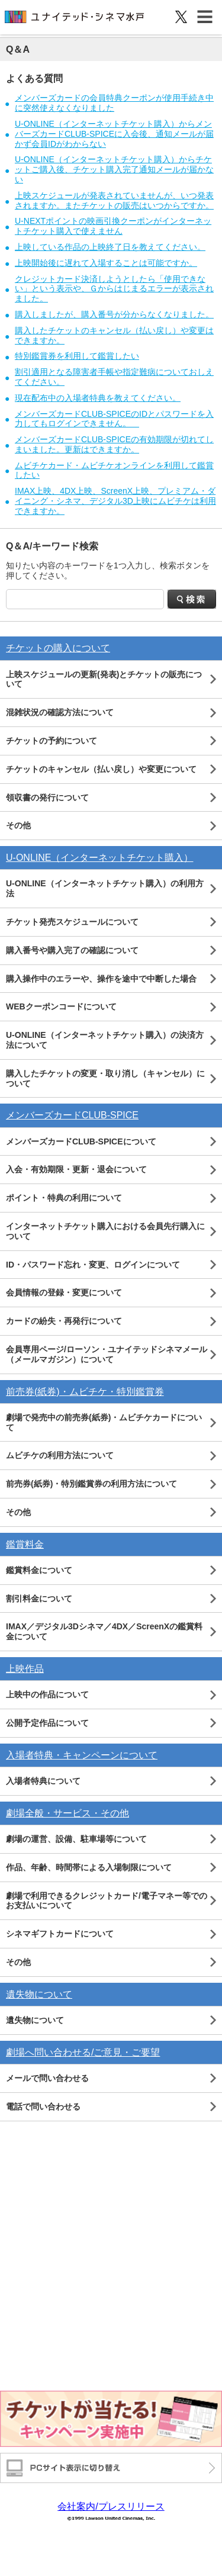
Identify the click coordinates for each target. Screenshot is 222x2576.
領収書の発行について (47, 797)
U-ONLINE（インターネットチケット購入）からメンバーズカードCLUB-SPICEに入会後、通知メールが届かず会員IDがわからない (114, 134)
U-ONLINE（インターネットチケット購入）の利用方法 (105, 888)
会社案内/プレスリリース (110, 2506)
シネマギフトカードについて (60, 1933)
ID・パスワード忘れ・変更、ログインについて (93, 1264)
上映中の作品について (47, 1694)
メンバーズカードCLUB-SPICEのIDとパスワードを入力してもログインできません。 (114, 419)
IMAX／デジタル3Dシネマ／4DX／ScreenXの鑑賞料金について (104, 1631)
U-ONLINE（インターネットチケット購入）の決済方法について (105, 1040)
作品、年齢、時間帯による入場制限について (89, 1867)
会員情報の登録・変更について (64, 1292)
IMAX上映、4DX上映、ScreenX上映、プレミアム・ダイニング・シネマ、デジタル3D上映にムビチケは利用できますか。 (115, 501)
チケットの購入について (58, 648)
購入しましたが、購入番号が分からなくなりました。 (114, 314)
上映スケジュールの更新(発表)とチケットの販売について (104, 679)
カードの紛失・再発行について (64, 1321)
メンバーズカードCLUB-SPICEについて (81, 1141)
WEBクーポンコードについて (61, 1006)
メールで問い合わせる (47, 2078)
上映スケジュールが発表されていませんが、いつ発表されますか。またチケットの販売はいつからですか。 (114, 200)
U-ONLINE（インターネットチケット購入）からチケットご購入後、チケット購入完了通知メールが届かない (114, 169)
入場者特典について (43, 1781)
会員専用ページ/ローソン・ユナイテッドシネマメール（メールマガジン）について (106, 1354)
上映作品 (25, 1669)
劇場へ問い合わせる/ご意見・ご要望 (83, 2052)
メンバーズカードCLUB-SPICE (72, 1115)
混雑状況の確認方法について (60, 712)
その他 (18, 825)
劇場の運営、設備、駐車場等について (76, 1839)
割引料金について (39, 1598)
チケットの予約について (51, 740)
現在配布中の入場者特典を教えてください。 (98, 398)
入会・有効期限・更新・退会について (76, 1169)
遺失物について (39, 1994)
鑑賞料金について (39, 1570)
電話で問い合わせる (43, 2106)
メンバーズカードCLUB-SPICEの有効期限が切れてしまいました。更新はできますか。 (114, 444)
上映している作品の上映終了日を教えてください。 (110, 247)
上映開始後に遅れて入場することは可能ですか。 (106, 263)
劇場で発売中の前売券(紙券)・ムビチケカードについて (104, 1422)
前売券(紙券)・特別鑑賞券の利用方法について (91, 1483)
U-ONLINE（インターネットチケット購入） (99, 858)
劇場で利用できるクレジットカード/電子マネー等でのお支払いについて (106, 1901)
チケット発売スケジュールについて (72, 922)
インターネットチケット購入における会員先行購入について (105, 1231)
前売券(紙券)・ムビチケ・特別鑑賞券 (85, 1392)
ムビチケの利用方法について (60, 1455)
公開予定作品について (47, 1723)
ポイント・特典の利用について (64, 1197)
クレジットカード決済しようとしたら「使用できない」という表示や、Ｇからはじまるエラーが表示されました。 (114, 289)
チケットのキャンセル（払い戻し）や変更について (101, 769)
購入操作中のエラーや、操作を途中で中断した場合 (101, 978)
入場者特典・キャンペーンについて (81, 1755)
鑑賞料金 (25, 1544)
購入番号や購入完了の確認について (72, 950)
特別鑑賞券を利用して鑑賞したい (77, 356)
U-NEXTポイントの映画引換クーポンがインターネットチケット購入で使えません (113, 226)
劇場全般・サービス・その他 (67, 1813)
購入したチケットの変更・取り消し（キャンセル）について (105, 1078)
